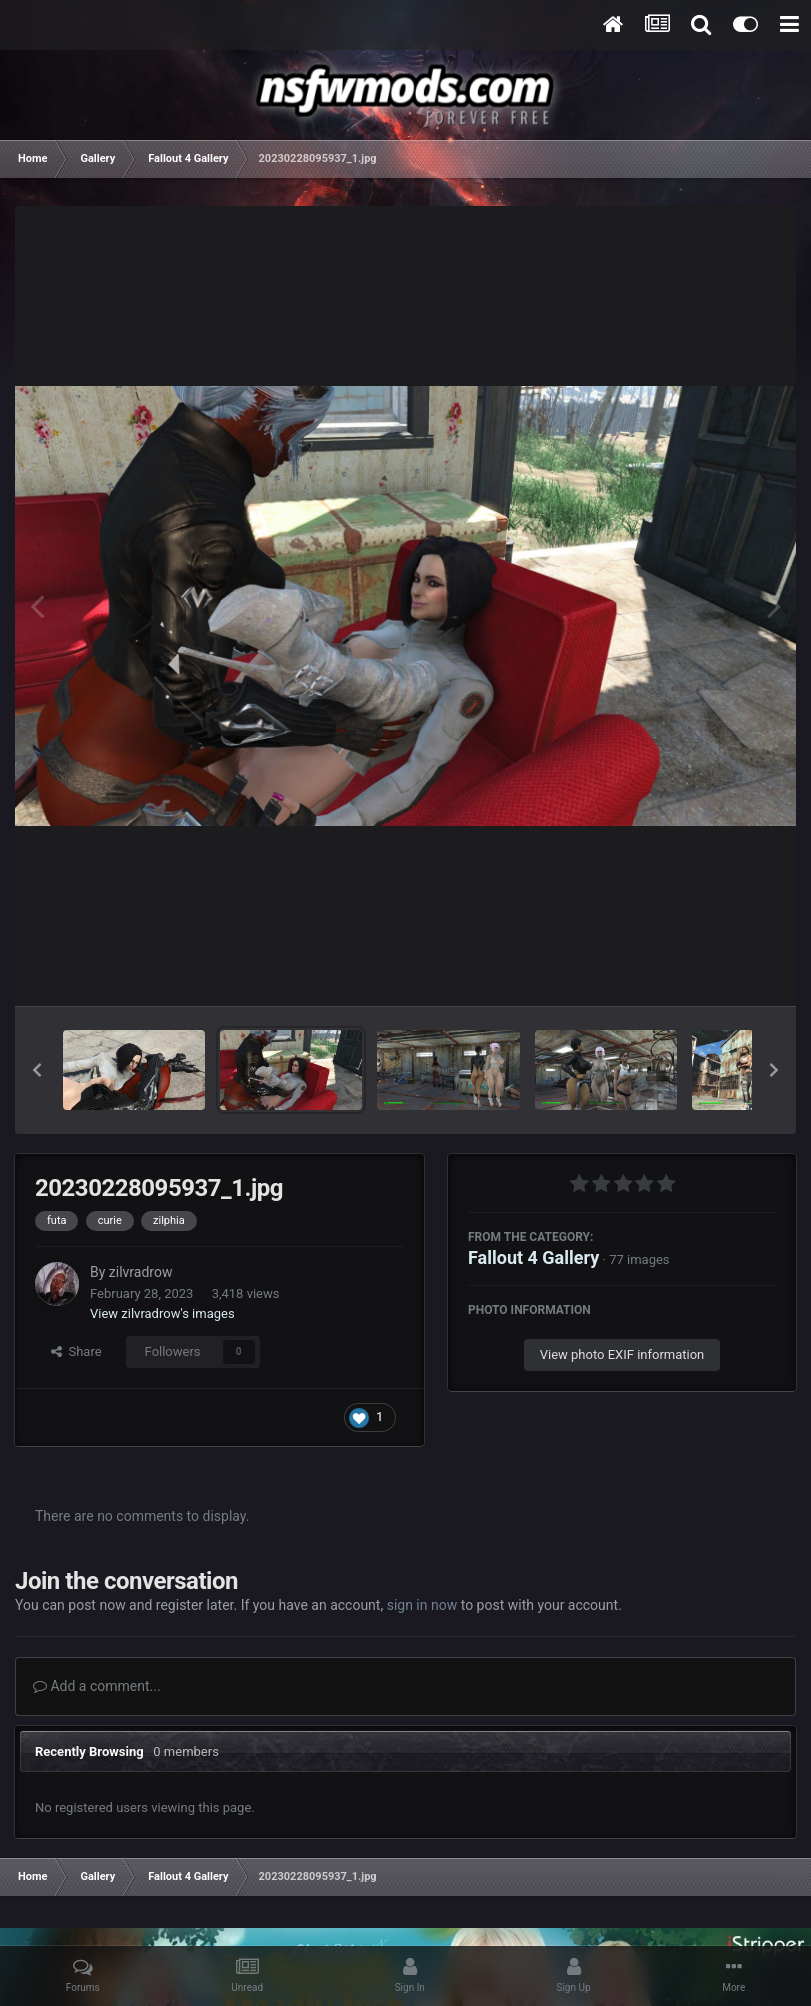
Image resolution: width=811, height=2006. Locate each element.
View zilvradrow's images (162, 1313)
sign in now (422, 1605)
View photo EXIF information (622, 1354)
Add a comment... (97, 1686)
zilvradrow (141, 1272)
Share (76, 1351)
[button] (37, 1070)
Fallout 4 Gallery (533, 1257)
